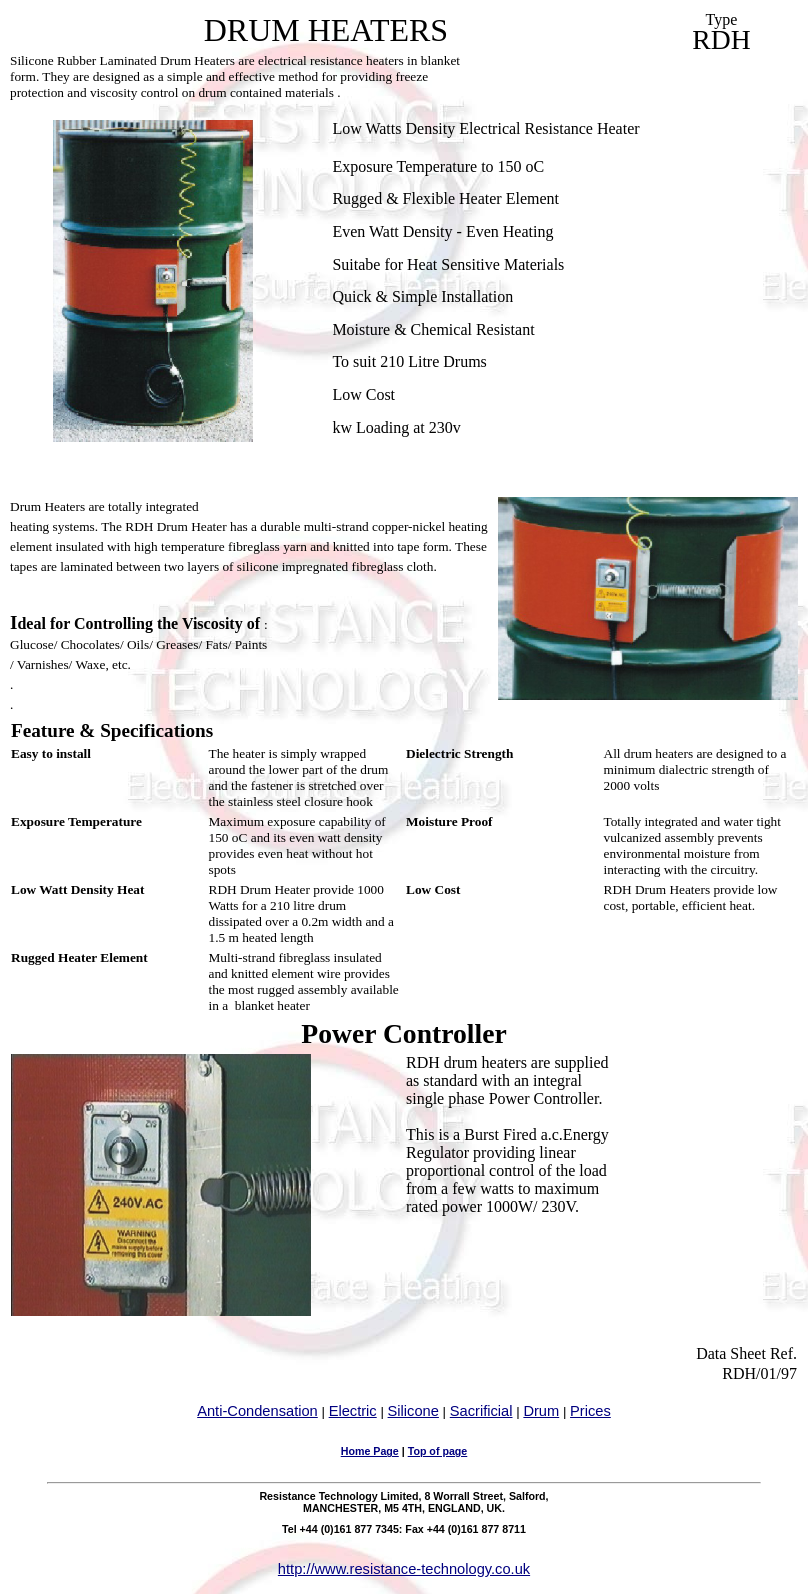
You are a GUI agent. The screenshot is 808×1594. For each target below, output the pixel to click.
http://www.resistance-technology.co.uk (404, 1569)
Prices (590, 1411)
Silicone (413, 1411)
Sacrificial (481, 1411)
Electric (353, 1411)
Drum (541, 1411)
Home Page (370, 1451)
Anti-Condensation (257, 1411)
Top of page (438, 1451)
